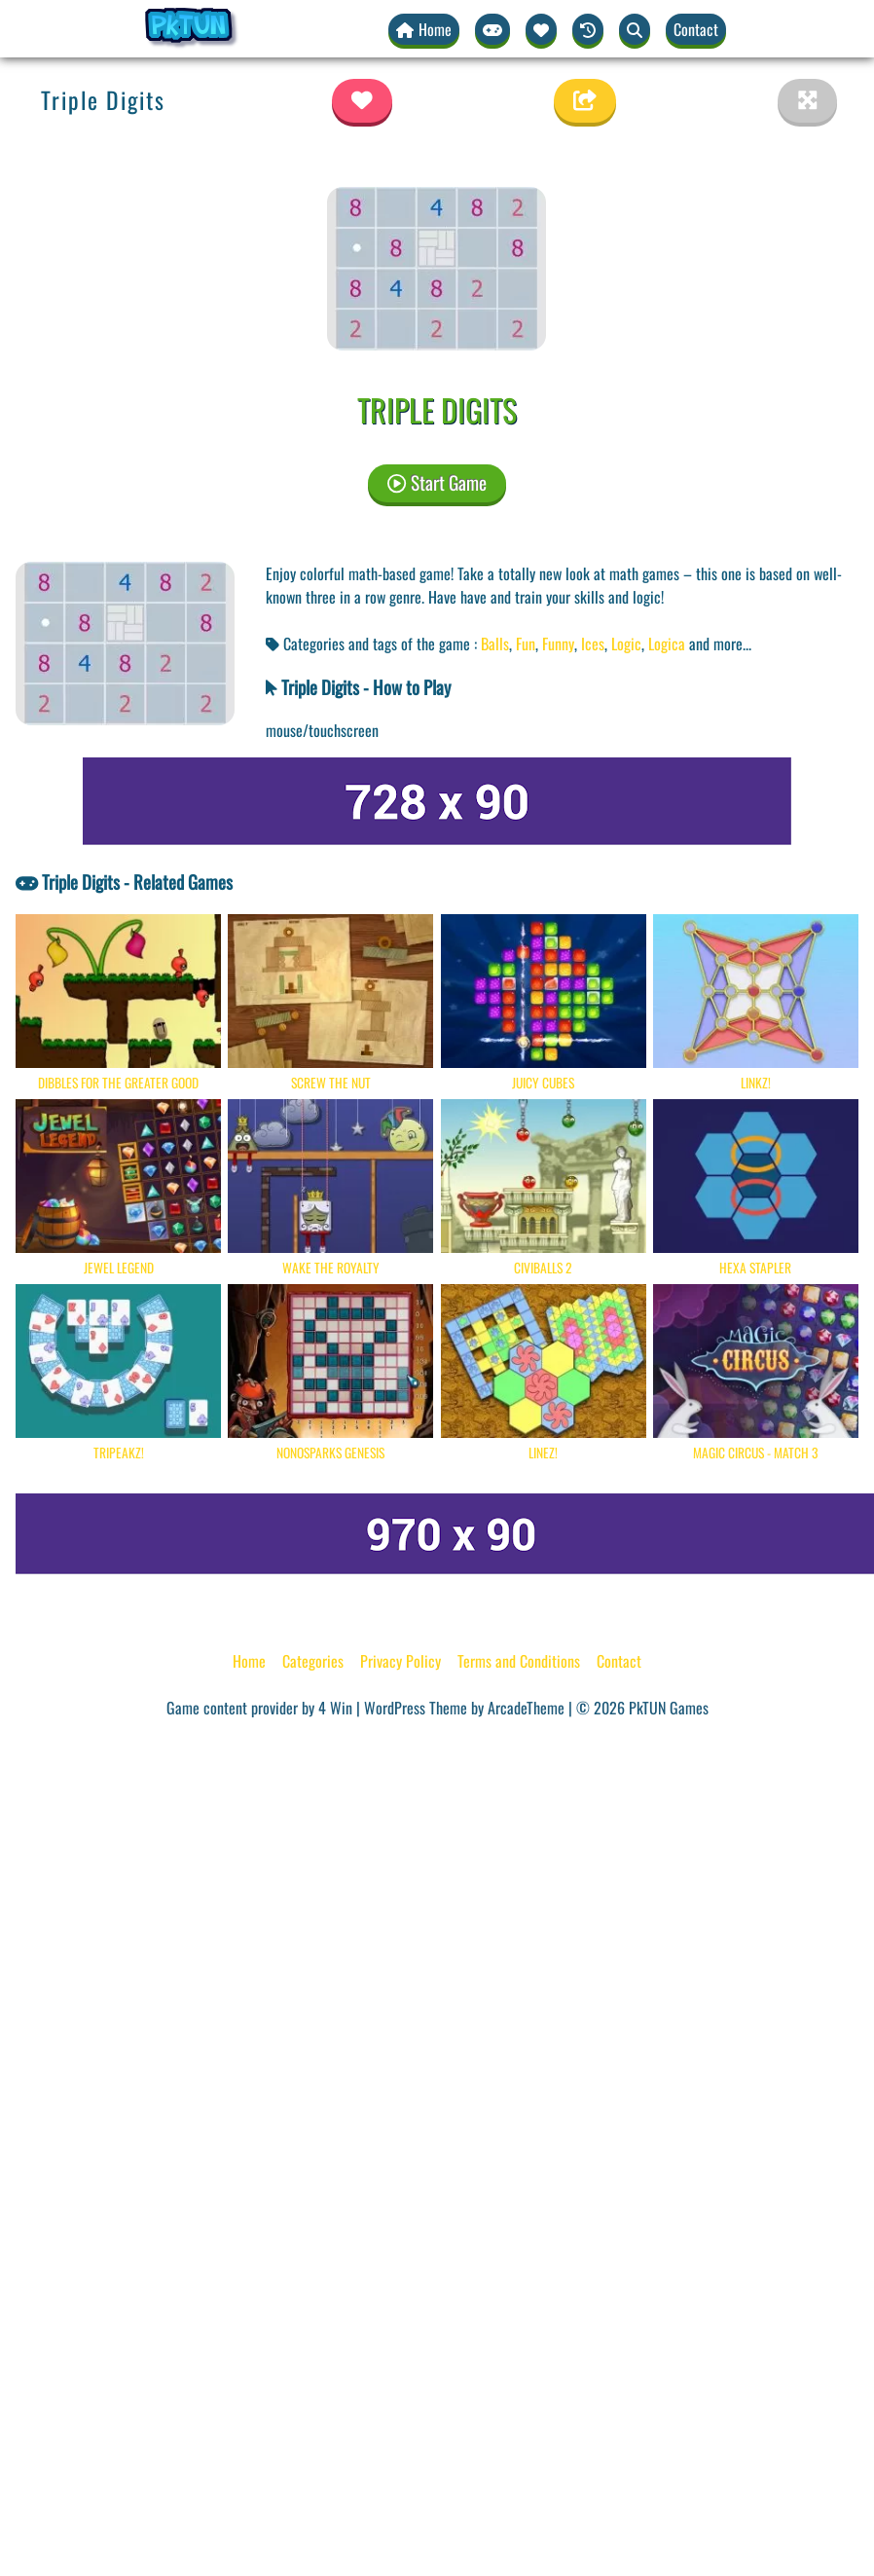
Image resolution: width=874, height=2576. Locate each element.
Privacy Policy (400, 1661)
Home (249, 1661)
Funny (558, 643)
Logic (626, 643)
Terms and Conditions (518, 1661)
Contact (696, 29)
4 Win (335, 1707)
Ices (592, 643)
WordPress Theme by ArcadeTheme (464, 1707)
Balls (495, 643)
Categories (313, 1661)
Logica (666, 643)
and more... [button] (720, 643)
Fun (525, 643)
